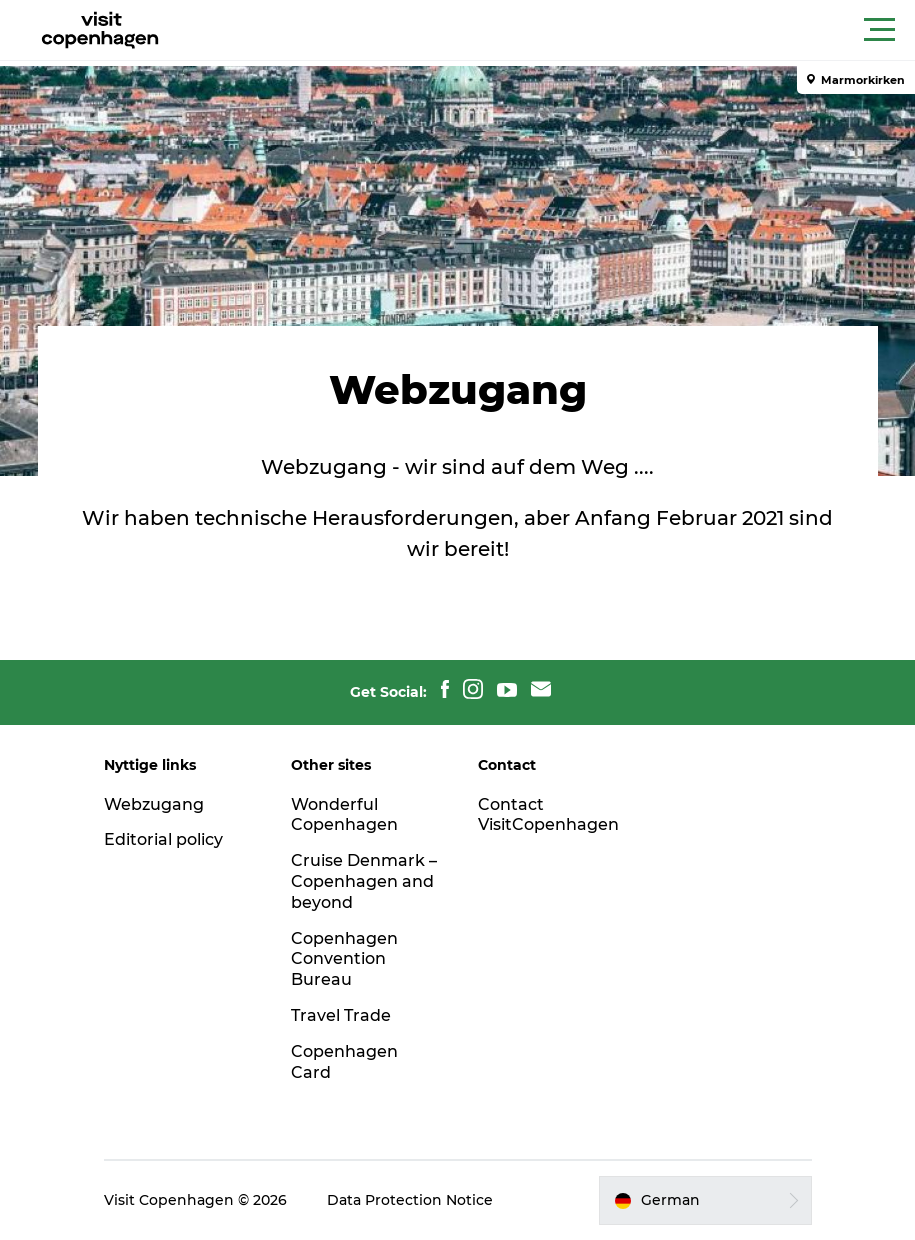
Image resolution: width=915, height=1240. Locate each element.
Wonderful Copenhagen (344, 815)
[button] (547, 30)
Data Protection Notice (410, 1200)
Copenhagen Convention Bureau (344, 959)
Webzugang (154, 804)
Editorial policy (163, 839)
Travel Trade (341, 1015)
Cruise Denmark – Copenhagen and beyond (364, 881)
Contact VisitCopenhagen (548, 815)
